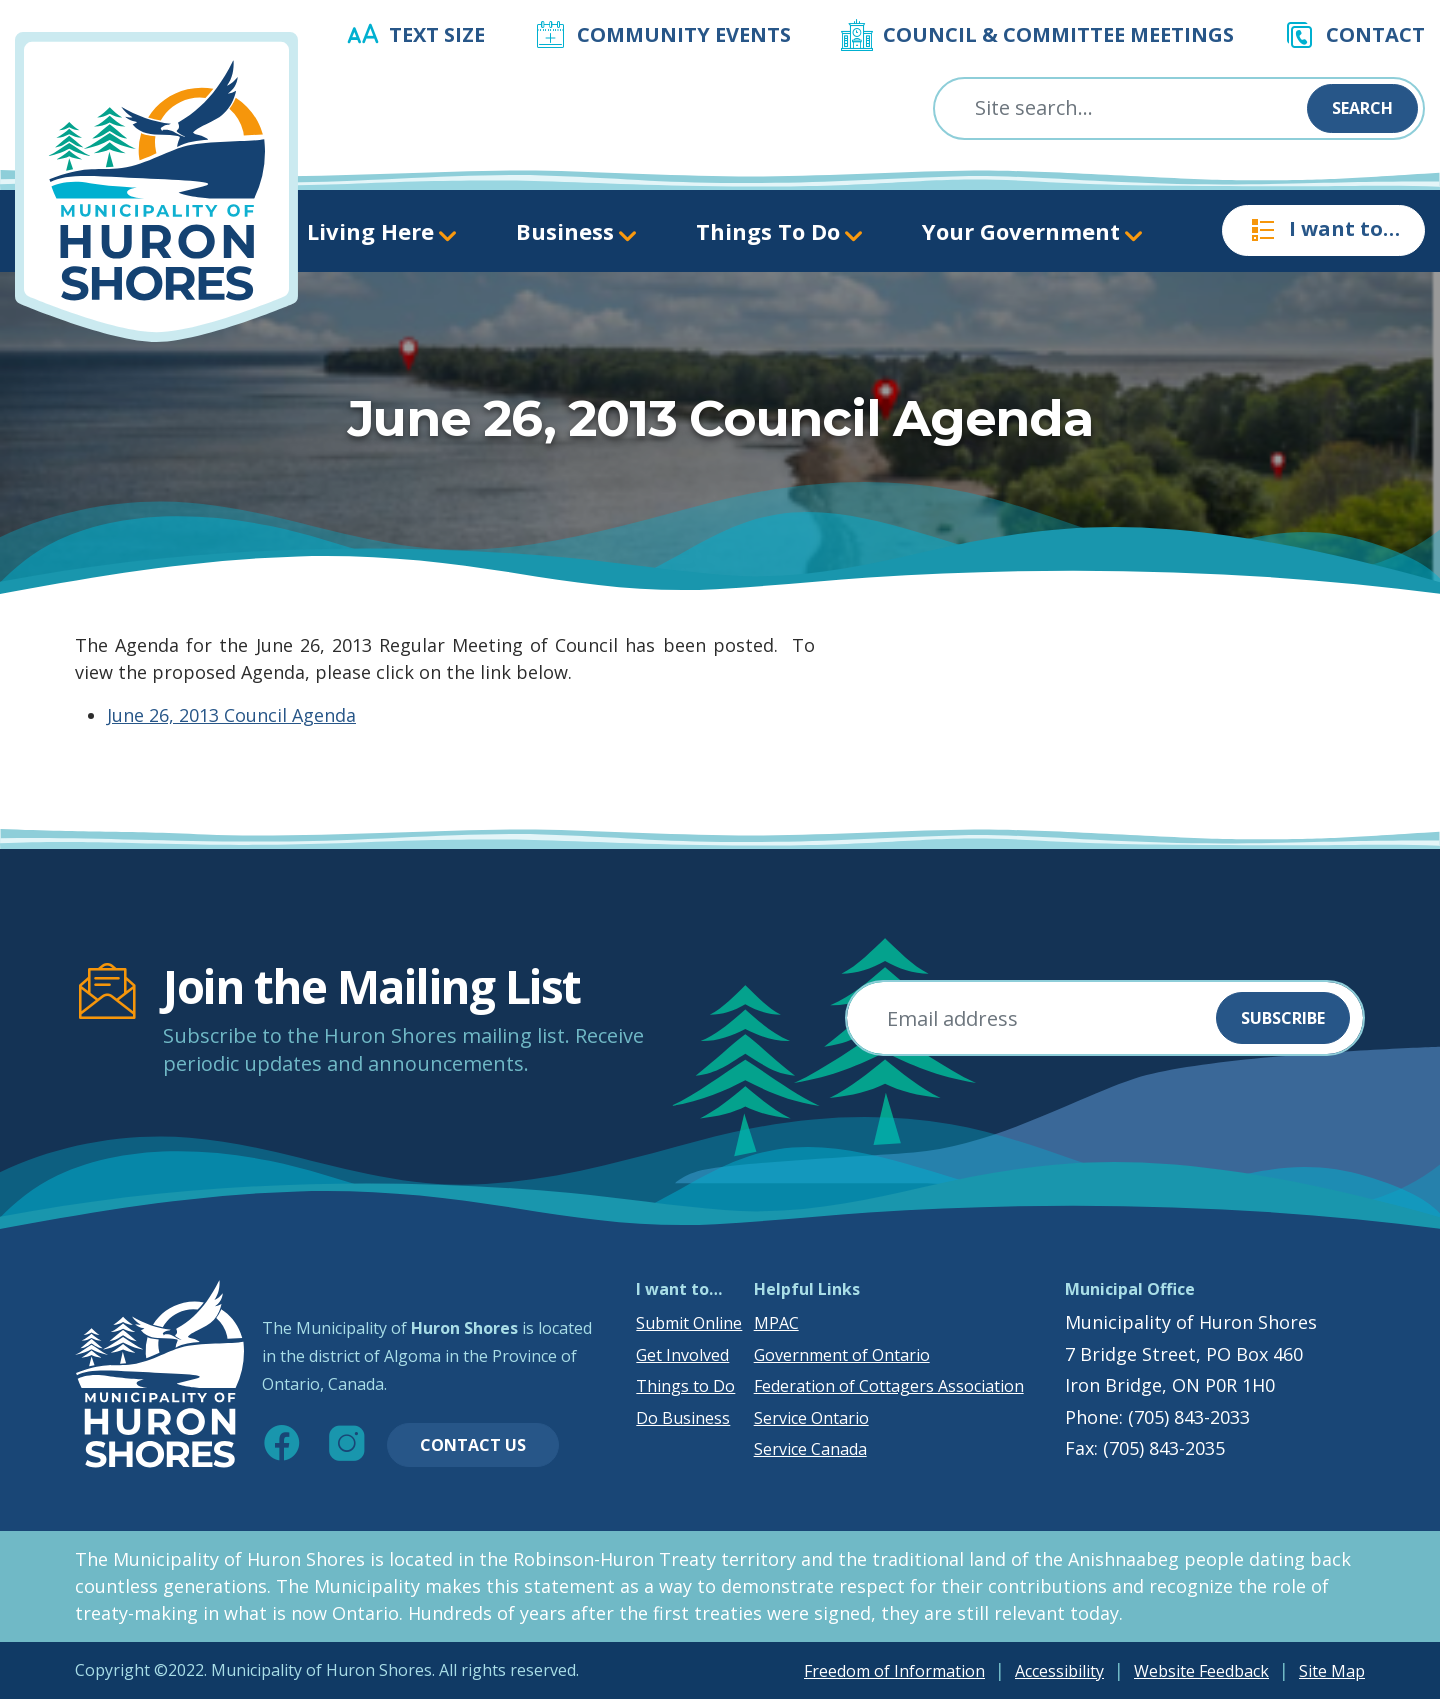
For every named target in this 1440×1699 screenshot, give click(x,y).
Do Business (683, 1418)
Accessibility (1059, 1671)
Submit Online (689, 1323)
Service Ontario (811, 1418)
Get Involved (682, 1355)
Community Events (684, 34)
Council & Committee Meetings (1058, 34)
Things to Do (685, 1386)
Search (1362, 108)
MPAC (776, 1323)
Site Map (1332, 1671)
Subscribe (1283, 1018)
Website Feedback (1201, 1671)
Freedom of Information (894, 1671)
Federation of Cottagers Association (889, 1386)
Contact (1375, 34)
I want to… (1323, 230)
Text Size (437, 34)
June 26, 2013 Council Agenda (231, 715)
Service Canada (810, 1449)
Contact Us (473, 1445)
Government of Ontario (842, 1355)
